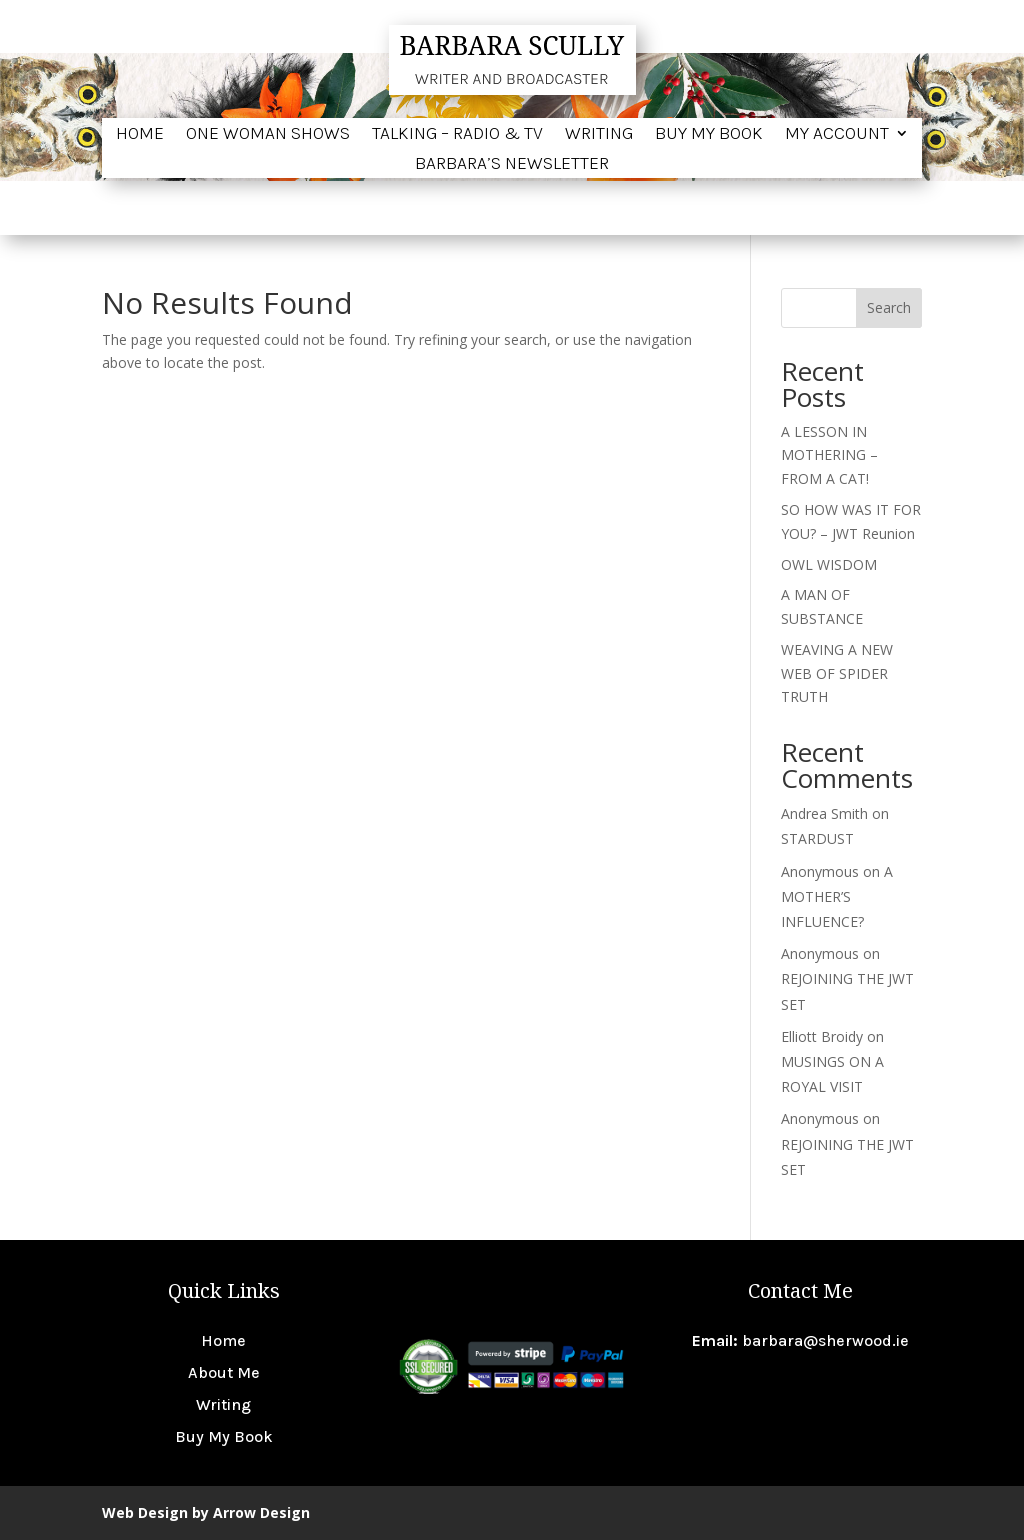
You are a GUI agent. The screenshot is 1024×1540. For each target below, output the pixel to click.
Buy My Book (709, 135)
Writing (599, 135)
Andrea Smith (824, 813)
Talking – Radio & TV (457, 135)
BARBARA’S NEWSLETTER (512, 165)
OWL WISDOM (829, 564)
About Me (224, 1372)
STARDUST (817, 838)
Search (889, 307)
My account (837, 135)
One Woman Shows (268, 135)
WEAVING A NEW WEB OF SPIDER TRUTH (837, 673)
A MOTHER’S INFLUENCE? (837, 896)
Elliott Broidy (822, 1036)
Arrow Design (261, 1512)
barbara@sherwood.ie (825, 1340)
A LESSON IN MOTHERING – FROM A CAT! (829, 455)
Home (140, 135)
